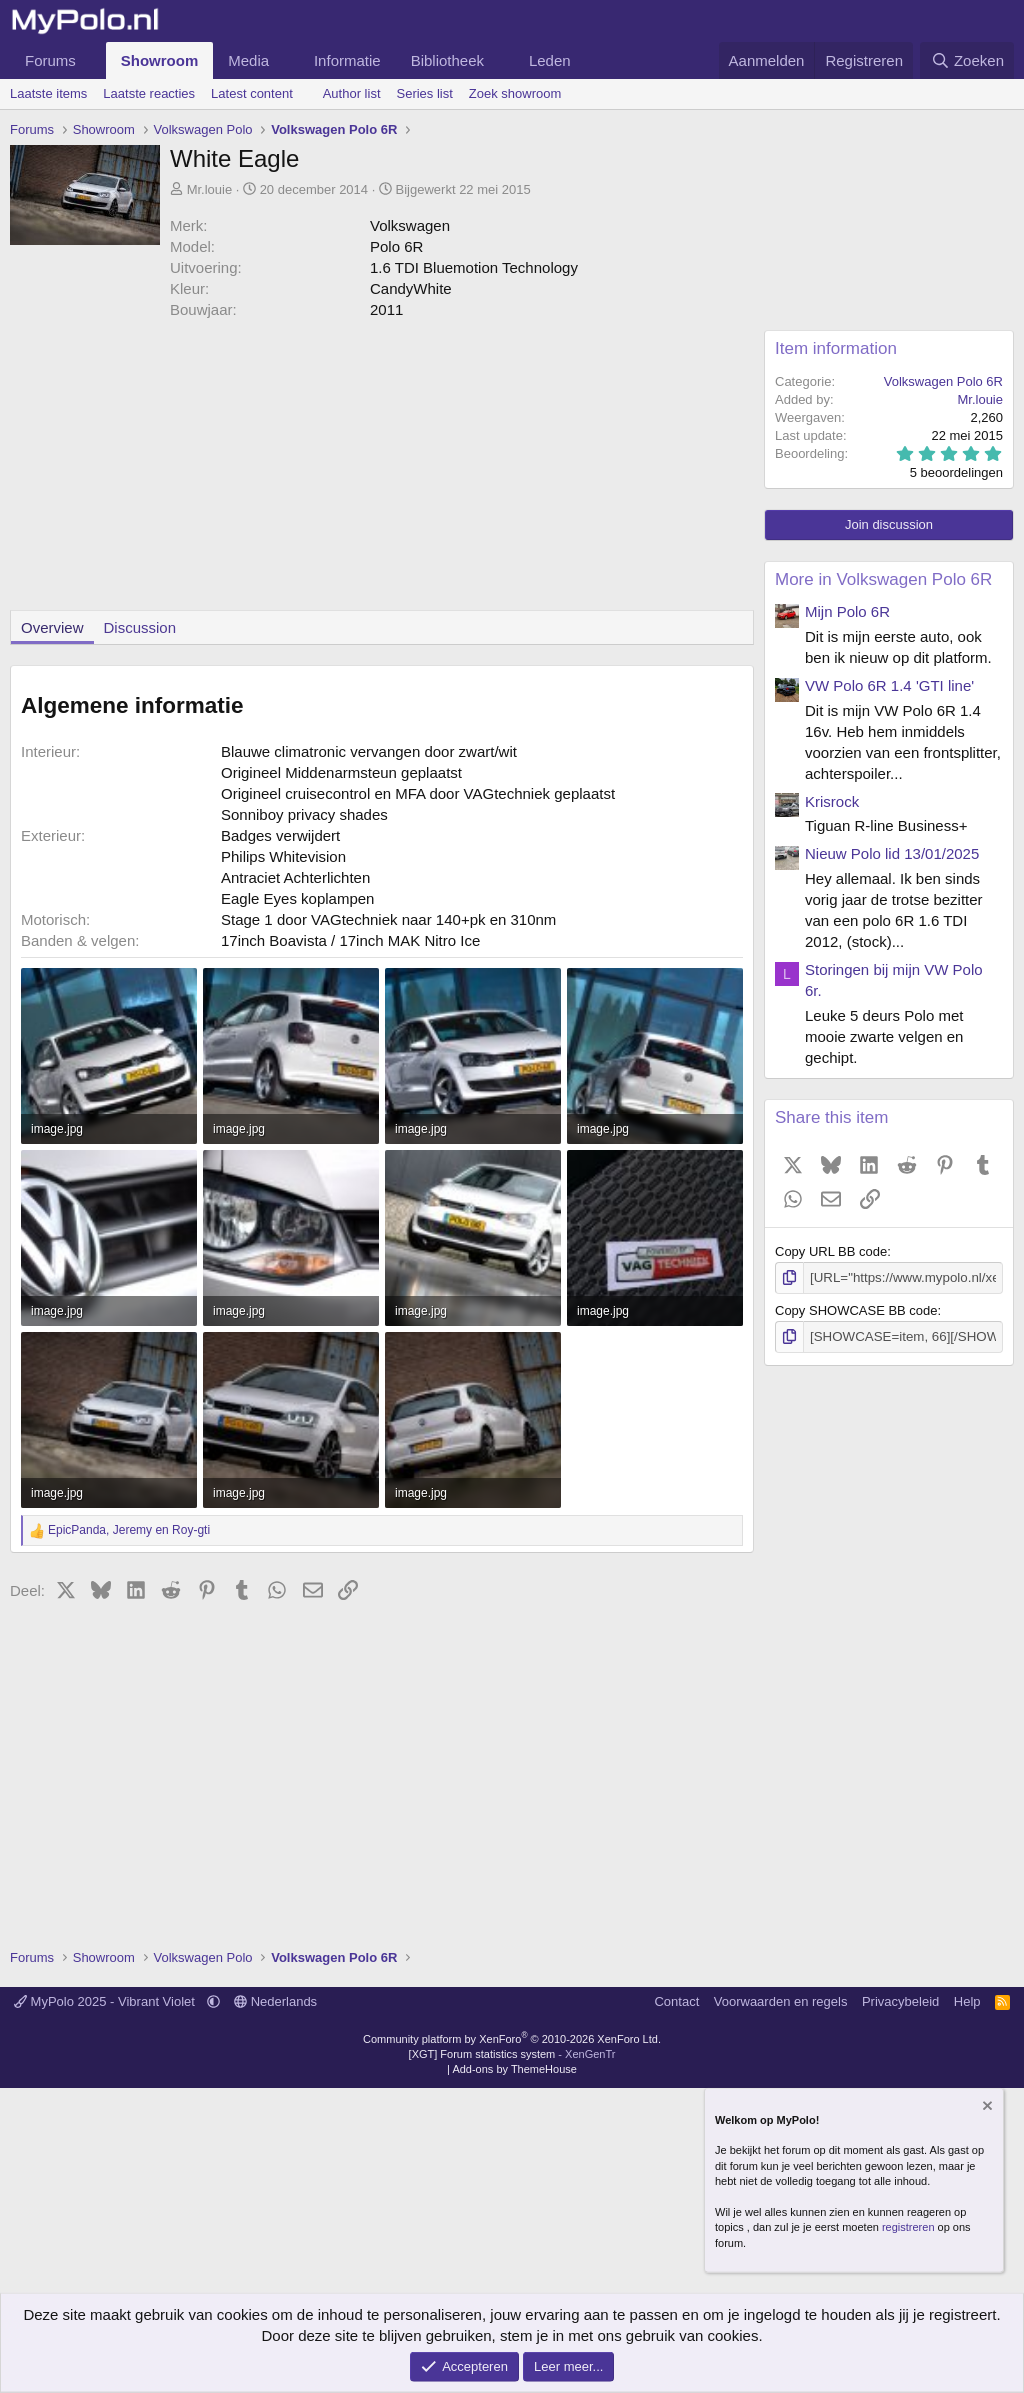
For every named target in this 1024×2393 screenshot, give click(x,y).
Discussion (140, 627)
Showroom (160, 60)
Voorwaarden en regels (781, 2001)
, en (129, 1530)
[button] (92, 60)
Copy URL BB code (831, 1251)
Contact (676, 2001)
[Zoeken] (967, 60)
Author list (352, 93)
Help (967, 2001)
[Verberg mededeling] (986, 2107)
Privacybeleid (900, 2001)
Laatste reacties (149, 93)
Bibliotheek (447, 60)
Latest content (252, 93)
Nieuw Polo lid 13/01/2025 (892, 853)
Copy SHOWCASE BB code (856, 1310)
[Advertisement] (377, 470)
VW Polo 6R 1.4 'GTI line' (889, 685)
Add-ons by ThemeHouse (514, 2069)
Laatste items (48, 93)
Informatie (347, 60)
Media (248, 60)
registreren (908, 2227)
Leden (550, 60)
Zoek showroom (515, 93)
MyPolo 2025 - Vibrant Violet (106, 2001)
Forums (50, 60)
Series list (425, 93)
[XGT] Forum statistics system (512, 2054)
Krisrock (832, 801)
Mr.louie (210, 189)
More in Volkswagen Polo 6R (883, 579)
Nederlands (275, 2001)
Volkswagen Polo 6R (943, 381)
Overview (52, 627)
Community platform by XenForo (512, 2039)
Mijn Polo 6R (847, 611)
